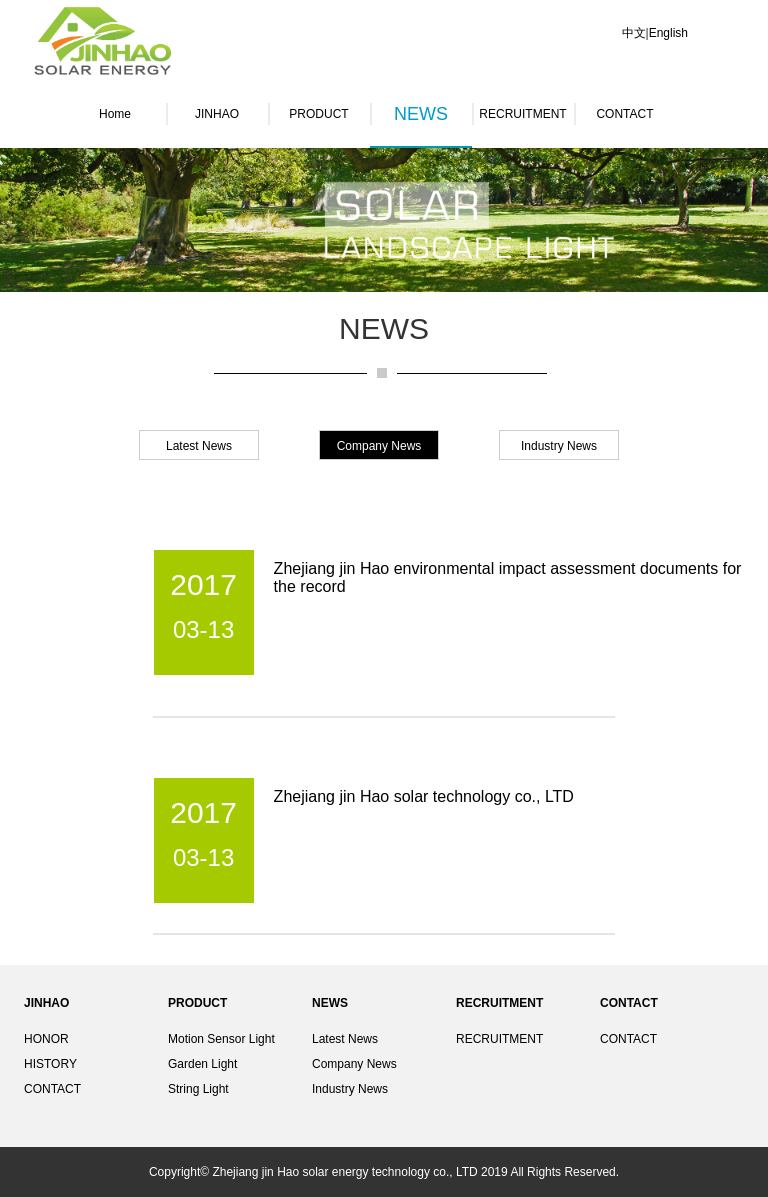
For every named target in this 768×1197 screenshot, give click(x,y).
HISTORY (50, 1064)
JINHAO (217, 114)
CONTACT (624, 114)
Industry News (350, 1089)
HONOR (46, 1039)
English (668, 33)
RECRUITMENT (522, 114)
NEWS (421, 114)
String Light (198, 1089)
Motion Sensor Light (221, 1039)
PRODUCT (318, 114)
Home (115, 114)
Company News (354, 1064)
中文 (634, 33)
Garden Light (202, 1064)
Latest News (345, 1039)
